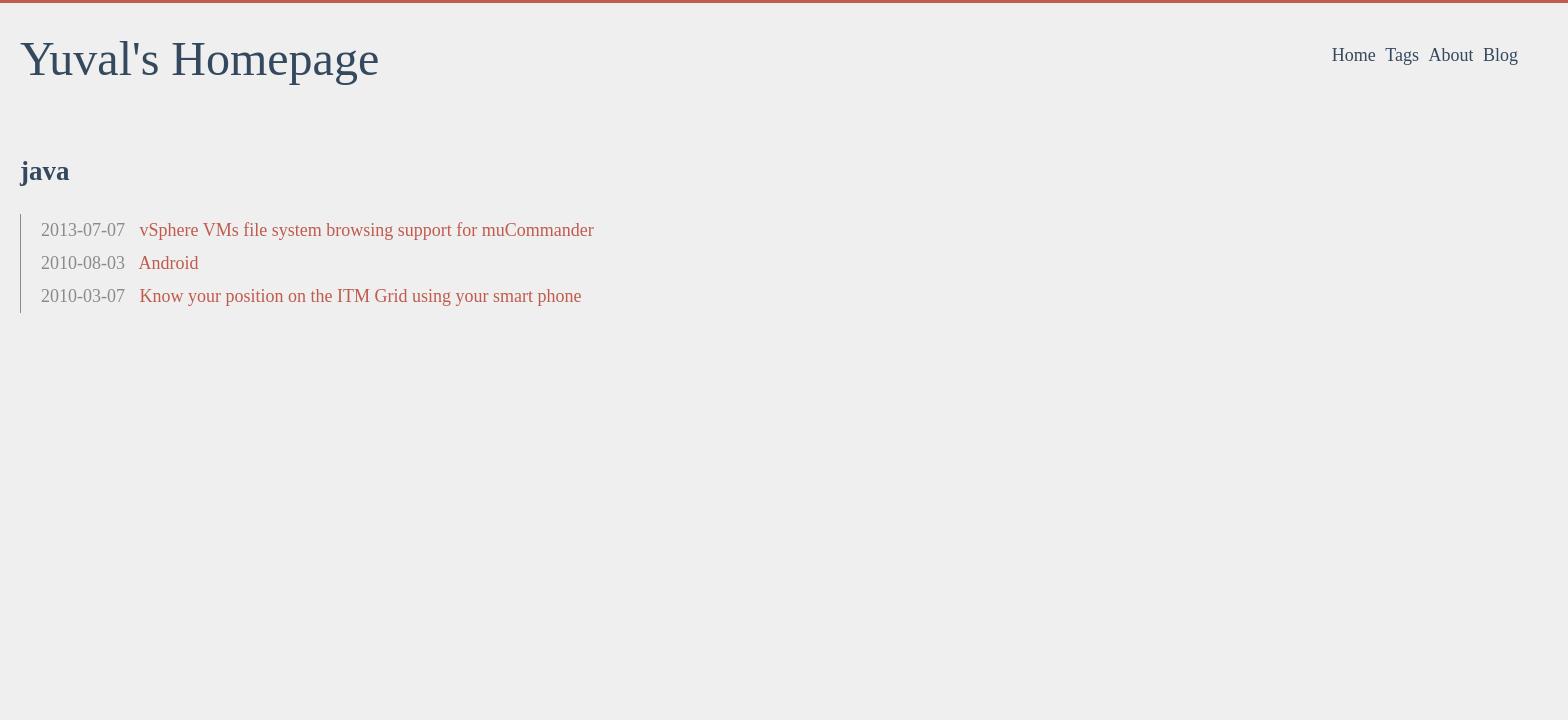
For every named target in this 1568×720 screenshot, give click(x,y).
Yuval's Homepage (199, 58)
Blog (1500, 55)
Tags (1402, 55)
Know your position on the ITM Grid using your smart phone (361, 296)
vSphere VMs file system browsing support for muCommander (367, 230)
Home (1354, 55)
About (1450, 55)
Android (169, 263)
